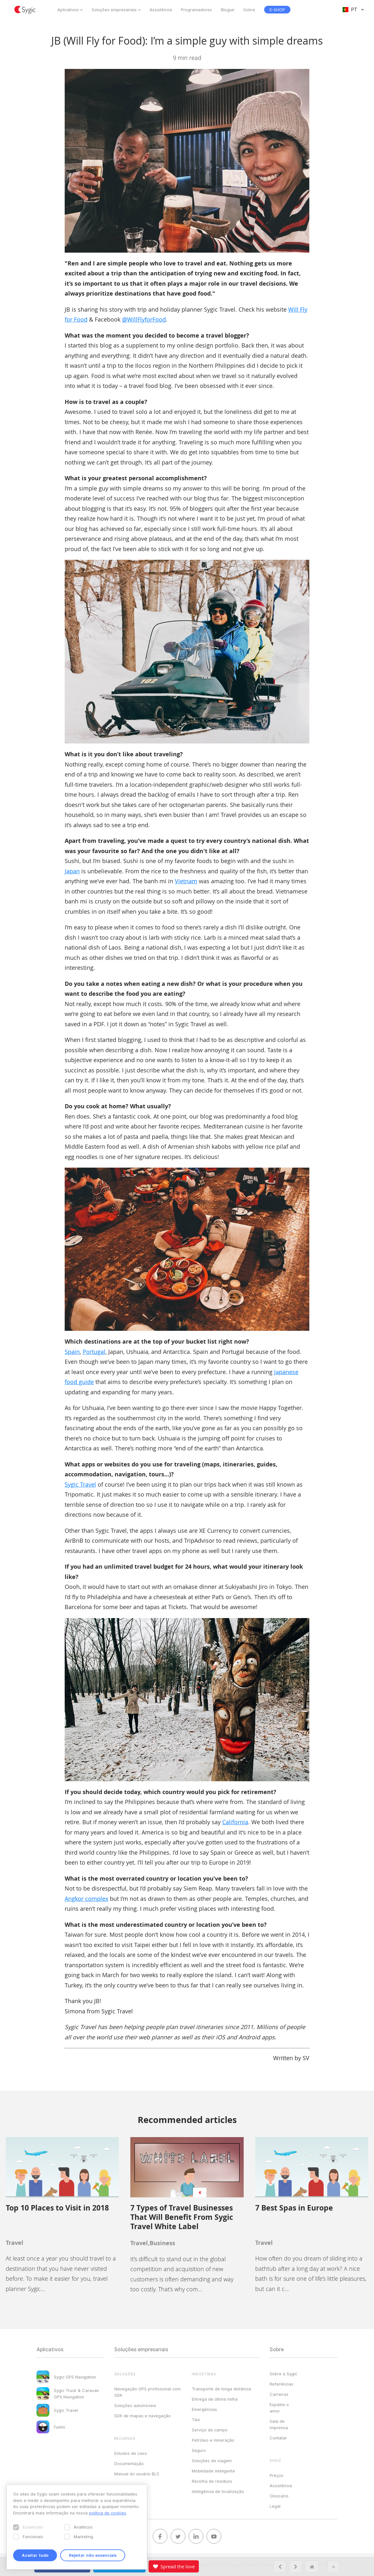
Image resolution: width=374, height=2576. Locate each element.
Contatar (278, 2437)
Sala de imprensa (279, 2424)
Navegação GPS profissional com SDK (147, 2392)
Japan (72, 871)
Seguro (199, 2450)
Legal (275, 2506)
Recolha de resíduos (212, 2481)
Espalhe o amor (279, 2407)
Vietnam (186, 881)
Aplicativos (68, 9)
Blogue (227, 9)
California (235, 1822)
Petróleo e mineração (213, 2440)
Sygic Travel (80, 1484)
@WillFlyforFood (144, 319)
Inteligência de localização (218, 2491)
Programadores (196, 9)
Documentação (129, 2463)
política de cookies (107, 2512)
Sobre (249, 9)
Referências (281, 2384)
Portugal (94, 1351)
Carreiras (279, 2394)
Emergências (204, 2409)
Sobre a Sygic (283, 2373)
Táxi (196, 2419)
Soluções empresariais (114, 9)
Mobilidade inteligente (213, 2470)
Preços (276, 2475)
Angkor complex (86, 1898)
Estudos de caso (130, 2453)
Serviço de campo (210, 2429)
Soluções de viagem (212, 2460)
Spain (72, 1351)
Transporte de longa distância (221, 2388)
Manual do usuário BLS (136, 2473)
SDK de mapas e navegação (142, 2415)
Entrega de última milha (215, 2399)
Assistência (161, 9)
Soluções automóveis (135, 2405)
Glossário (279, 2495)
